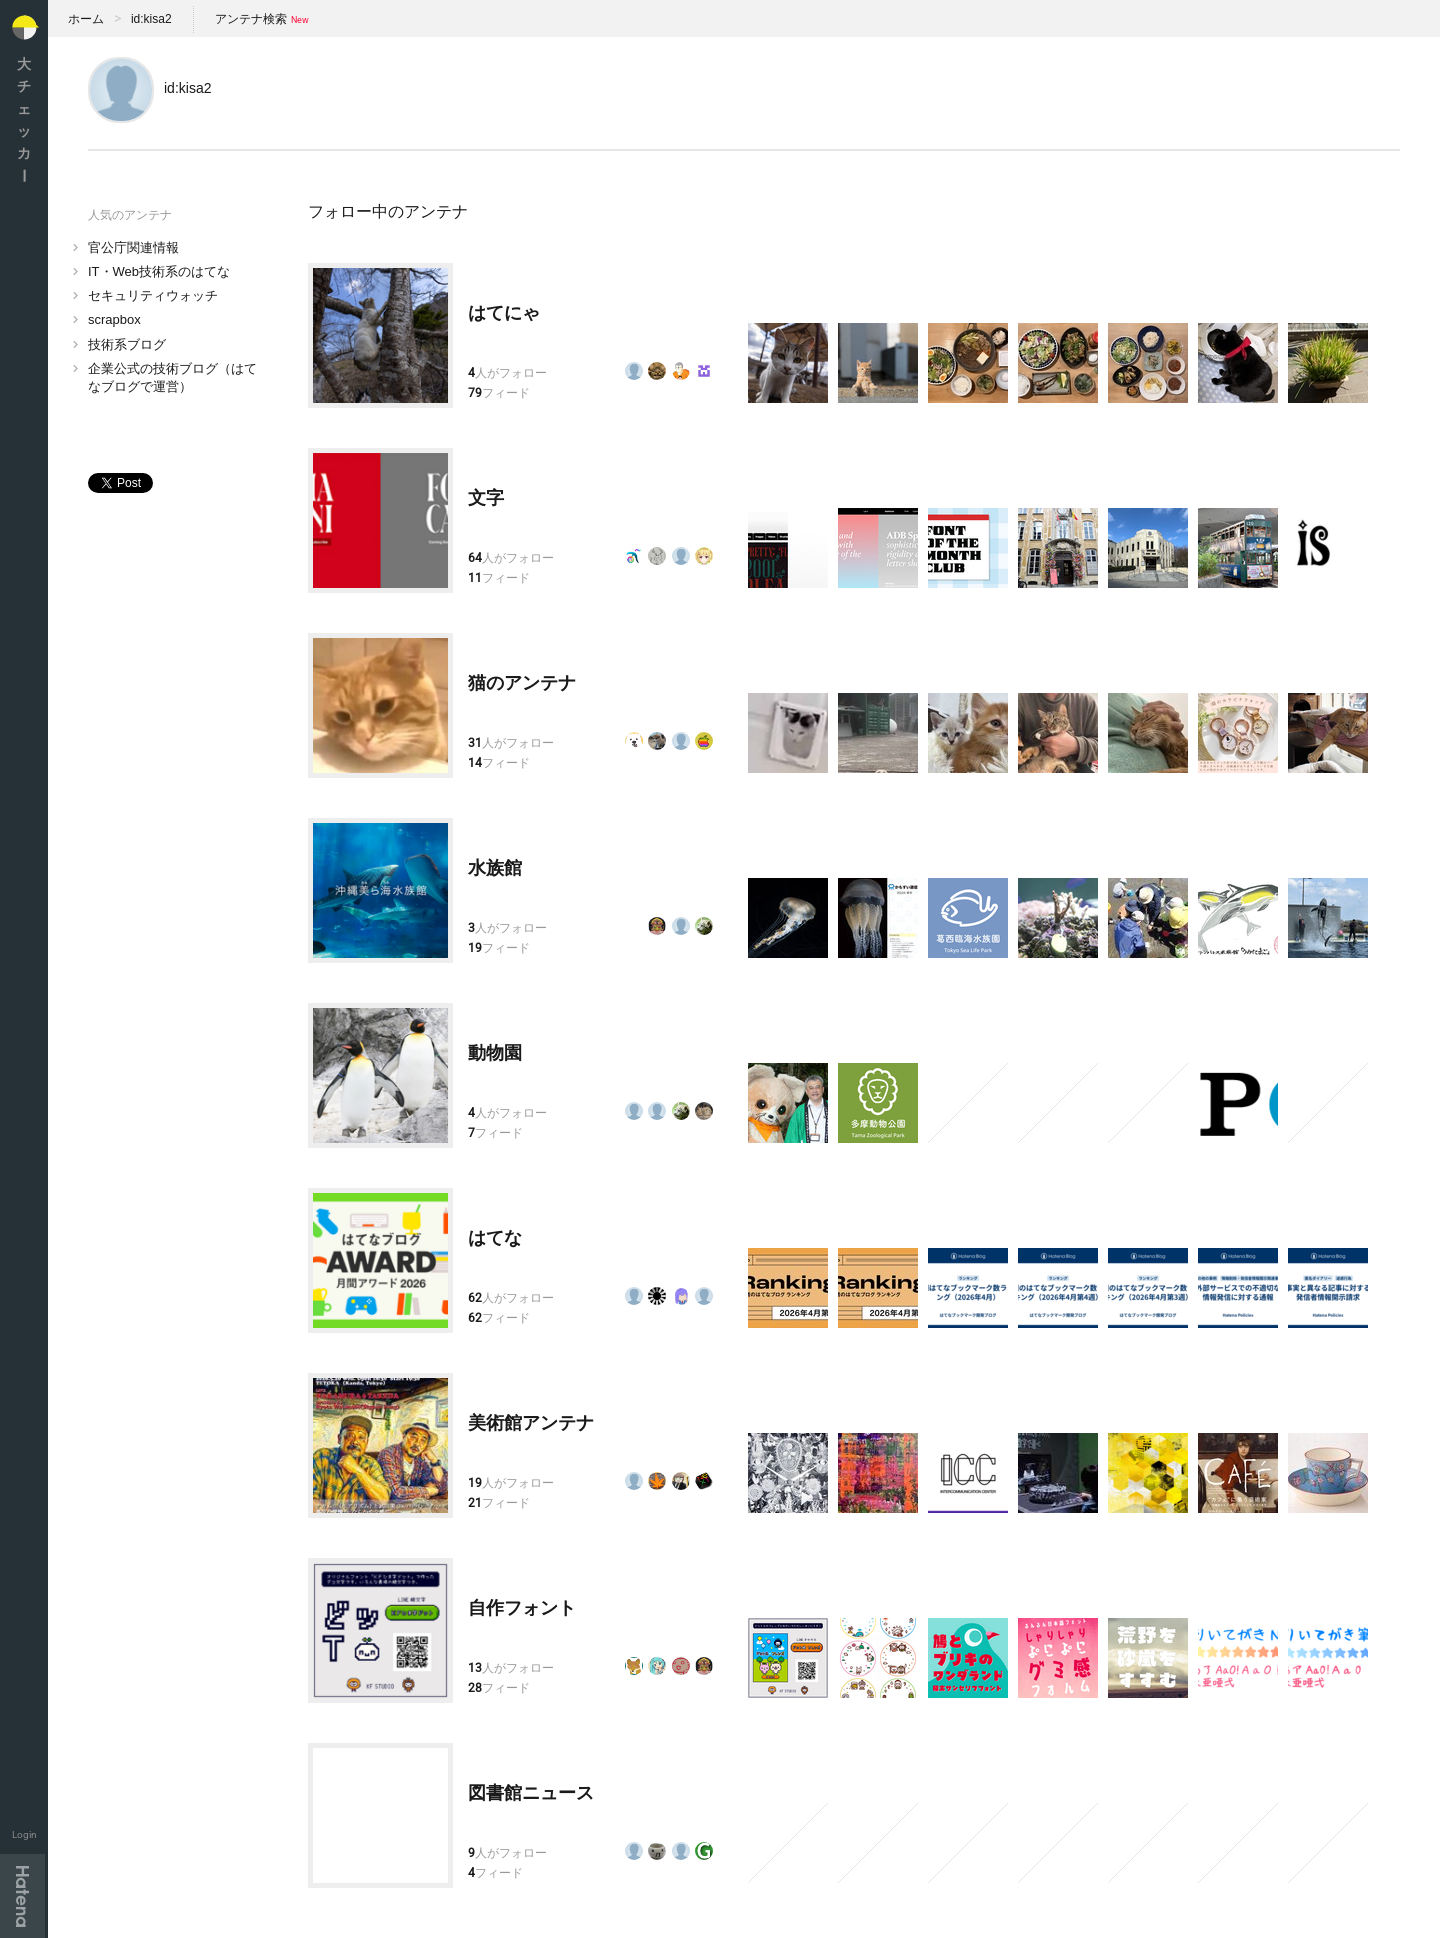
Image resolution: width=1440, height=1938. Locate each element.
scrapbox (114, 319)
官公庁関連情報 (133, 247)
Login (24, 1834)
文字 (486, 498)
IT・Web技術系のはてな (159, 271)
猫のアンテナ (522, 683)
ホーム (86, 19)
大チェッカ (24, 119)
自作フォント (522, 1608)
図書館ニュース (531, 1793)
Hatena (22, 1896)
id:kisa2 (151, 19)
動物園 (495, 1053)
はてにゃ (504, 313)
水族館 (495, 868)
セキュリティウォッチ (153, 295)
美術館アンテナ (531, 1423)
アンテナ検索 (251, 19)
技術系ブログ (127, 344)
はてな (495, 1238)
